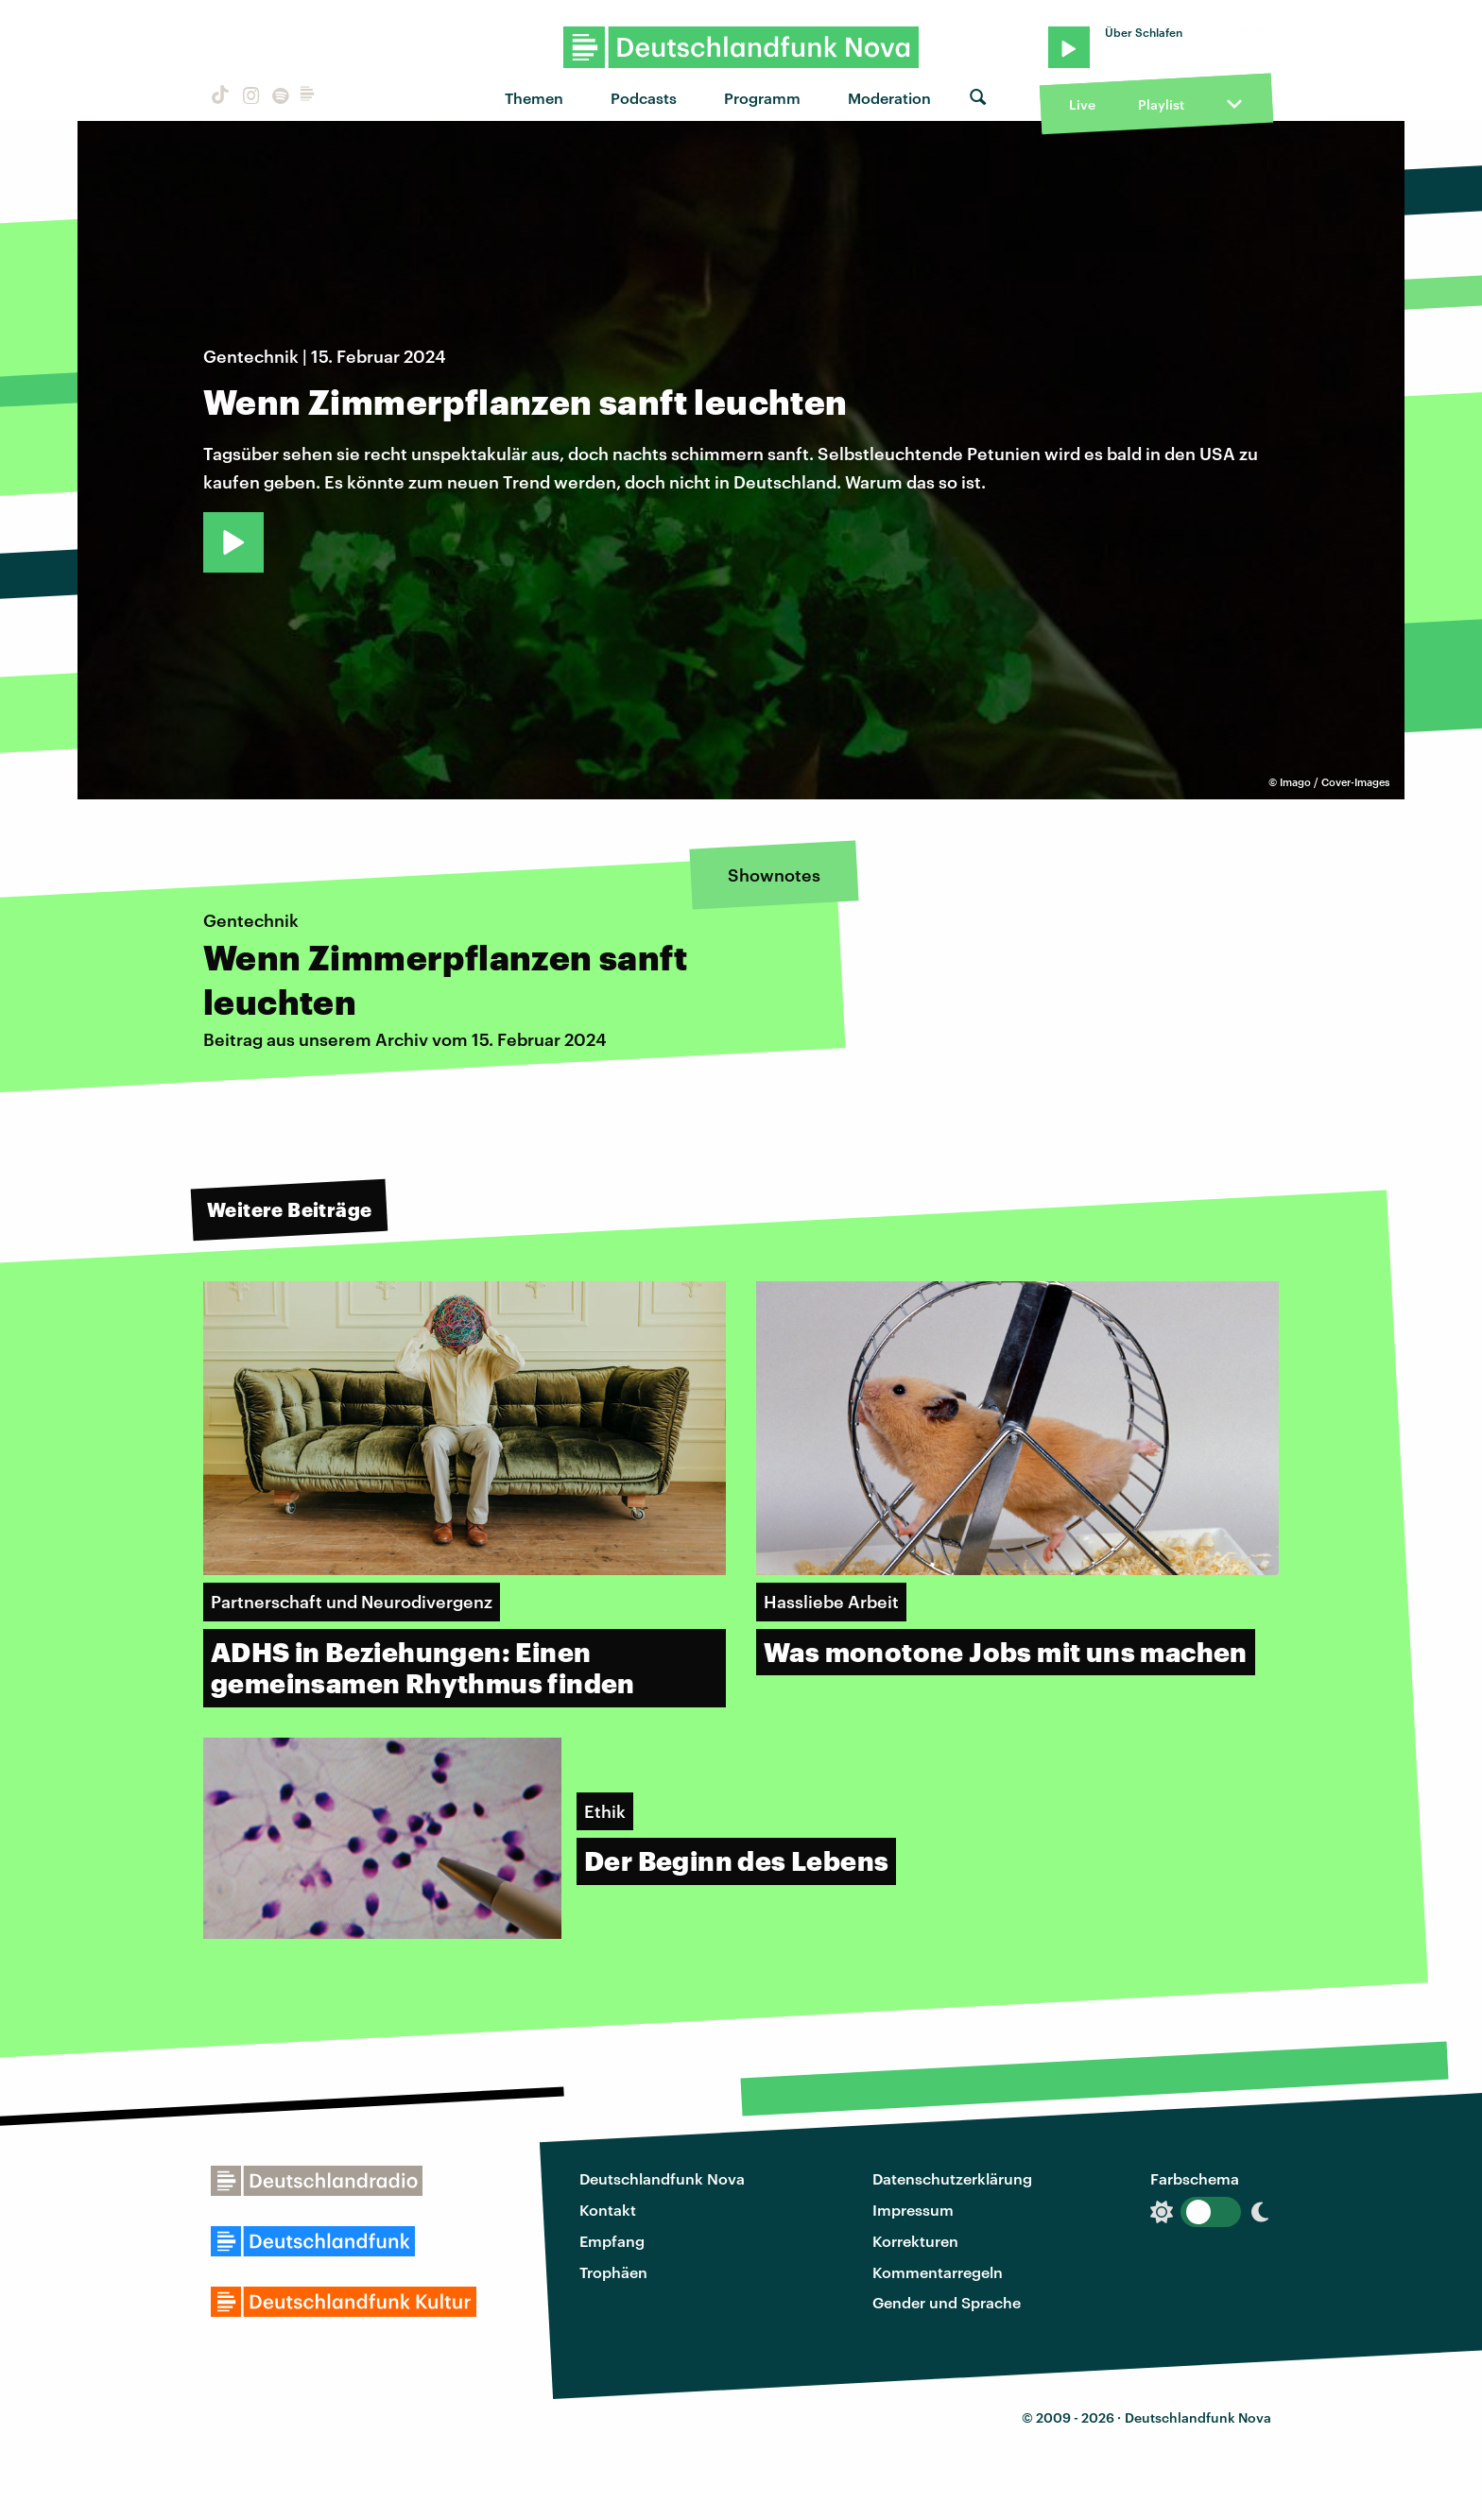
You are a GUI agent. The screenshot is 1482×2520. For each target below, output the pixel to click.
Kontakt (607, 2210)
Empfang (612, 2241)
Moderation (889, 98)
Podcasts (644, 98)
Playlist (1161, 104)
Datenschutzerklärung (952, 2178)
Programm (762, 98)
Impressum (913, 2210)
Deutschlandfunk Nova (662, 2178)
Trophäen (613, 2272)
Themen (534, 98)
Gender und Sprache (946, 2302)
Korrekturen (915, 2241)
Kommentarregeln (937, 2272)
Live (1082, 104)
